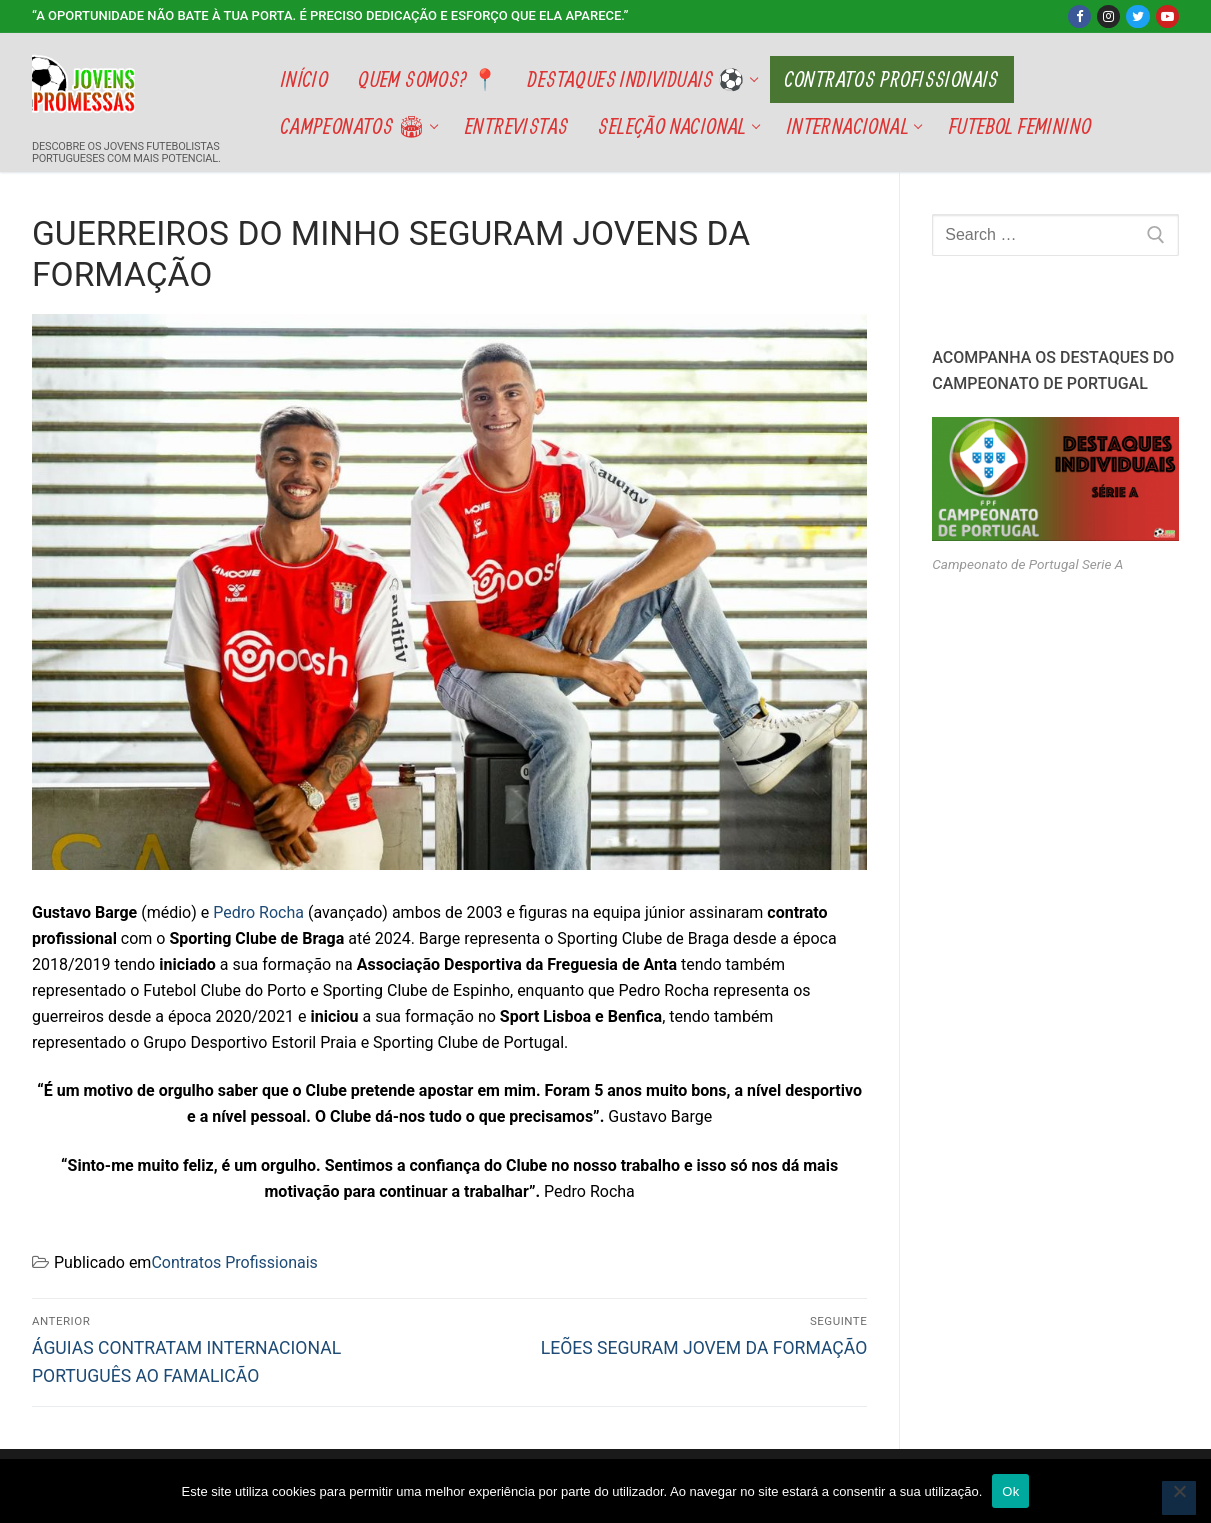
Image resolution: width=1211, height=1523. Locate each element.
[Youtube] (1167, 16)
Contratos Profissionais (234, 1262)
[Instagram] (1108, 16)
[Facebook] (1079, 16)
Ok (1010, 1491)
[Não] (1179, 1498)
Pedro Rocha (258, 912)
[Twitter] (1137, 16)
